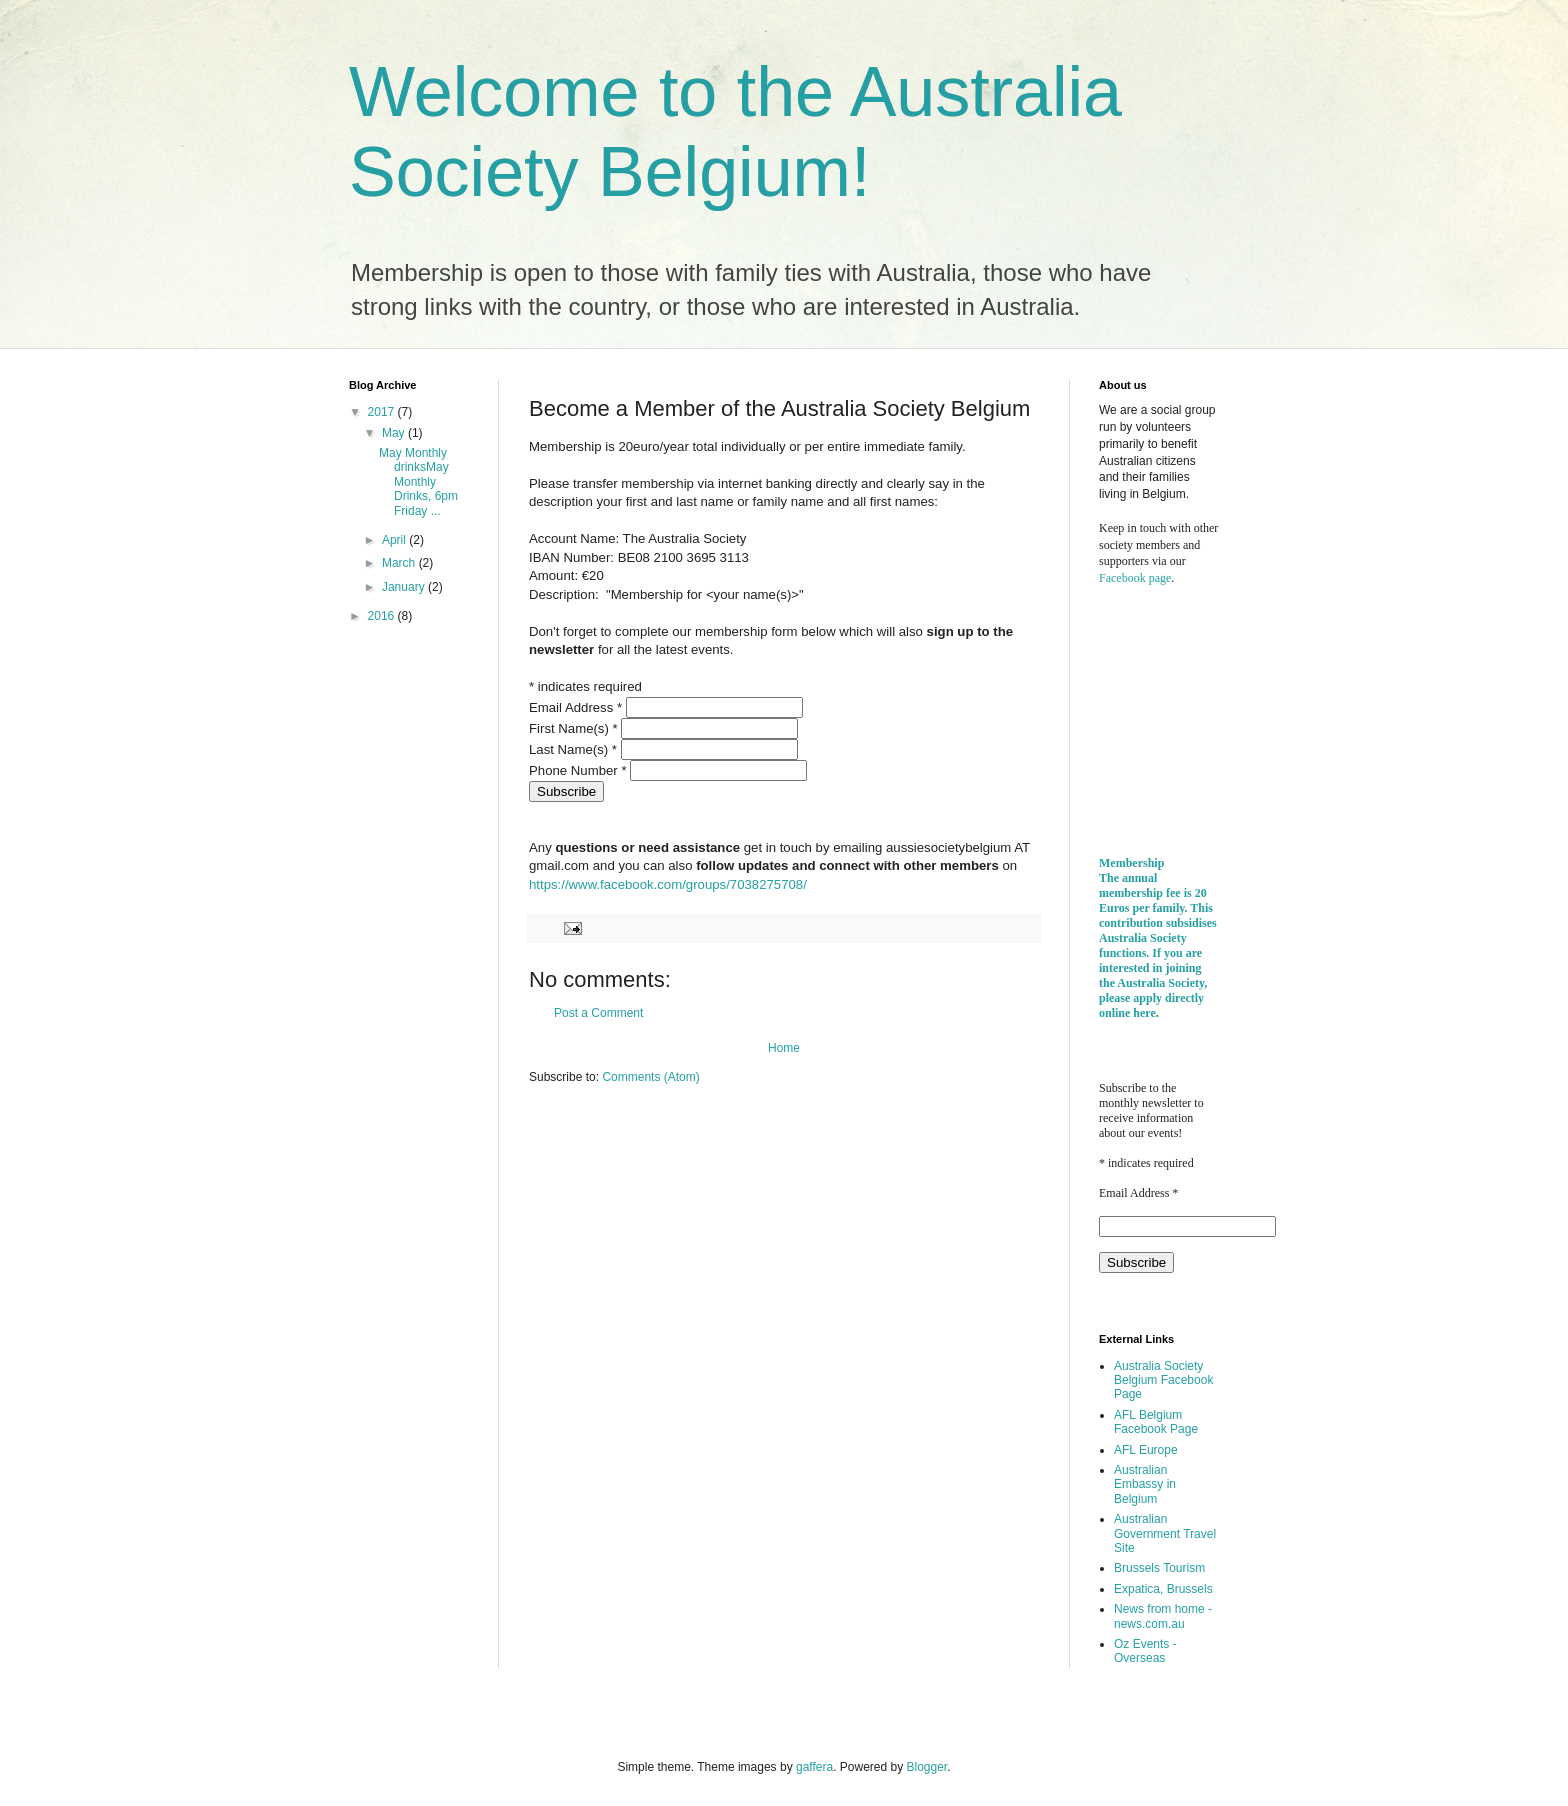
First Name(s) (575, 728)
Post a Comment (598, 1013)
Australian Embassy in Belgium (1145, 1484)
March (400, 563)
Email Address (577, 707)
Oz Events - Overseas (1145, 1651)
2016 (383, 616)
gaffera (814, 1767)
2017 (383, 412)
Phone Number (579, 770)
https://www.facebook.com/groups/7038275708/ (668, 884)
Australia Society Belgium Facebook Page (1163, 1380)
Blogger (927, 1767)
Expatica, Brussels (1163, 1589)
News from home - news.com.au (1163, 1616)
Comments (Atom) (650, 1077)
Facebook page (1135, 578)
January (405, 587)
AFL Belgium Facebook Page (1156, 1422)
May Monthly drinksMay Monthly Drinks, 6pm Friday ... (418, 482)
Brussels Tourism (1159, 1568)
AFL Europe (1146, 1450)
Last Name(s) (575, 749)
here (1144, 1013)
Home (784, 1048)
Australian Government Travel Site (1165, 1533)
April (395, 540)
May (395, 433)
